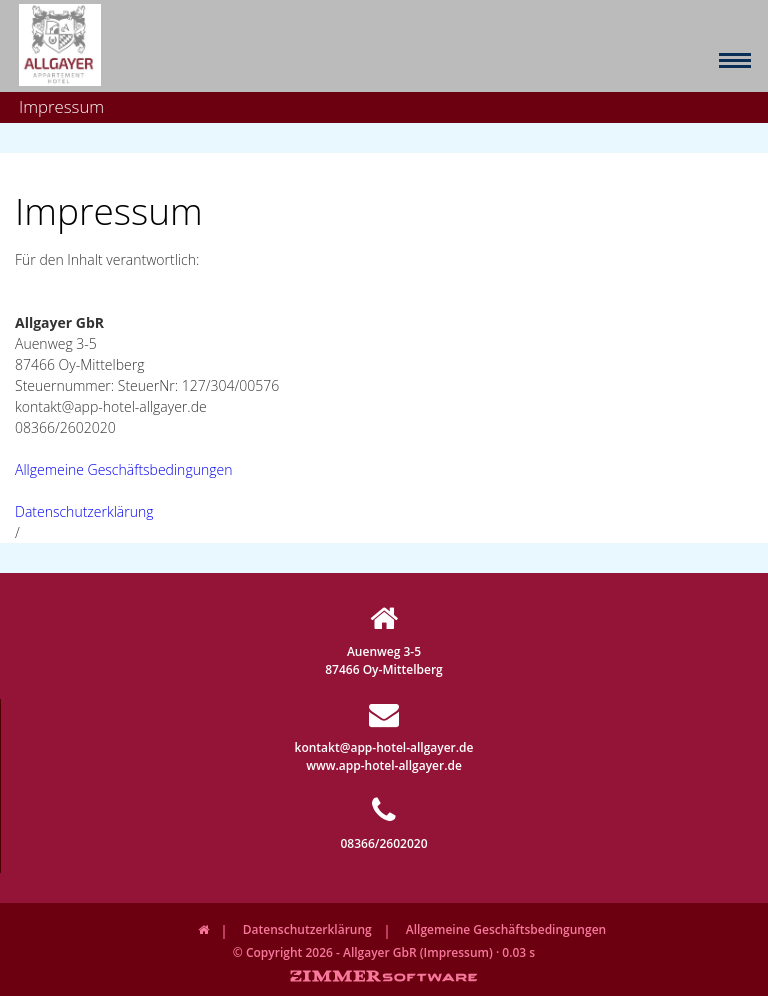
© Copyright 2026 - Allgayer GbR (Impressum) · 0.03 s (384, 952)
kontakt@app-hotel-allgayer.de (384, 727)
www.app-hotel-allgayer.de (384, 765)
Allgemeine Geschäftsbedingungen (123, 469)
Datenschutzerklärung (84, 511)
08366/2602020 (383, 823)
